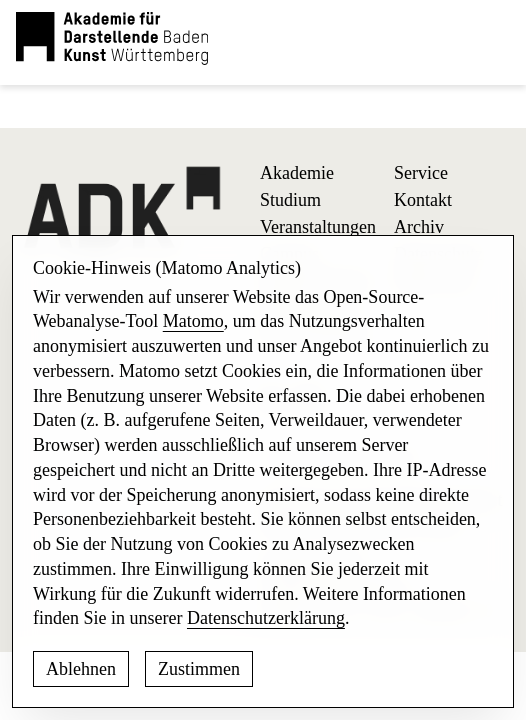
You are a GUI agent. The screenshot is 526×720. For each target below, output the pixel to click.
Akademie (297, 173)
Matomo (193, 321)
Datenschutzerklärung (266, 618)
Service (421, 173)
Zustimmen (199, 669)
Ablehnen (81, 669)
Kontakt (423, 200)
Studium (290, 200)
